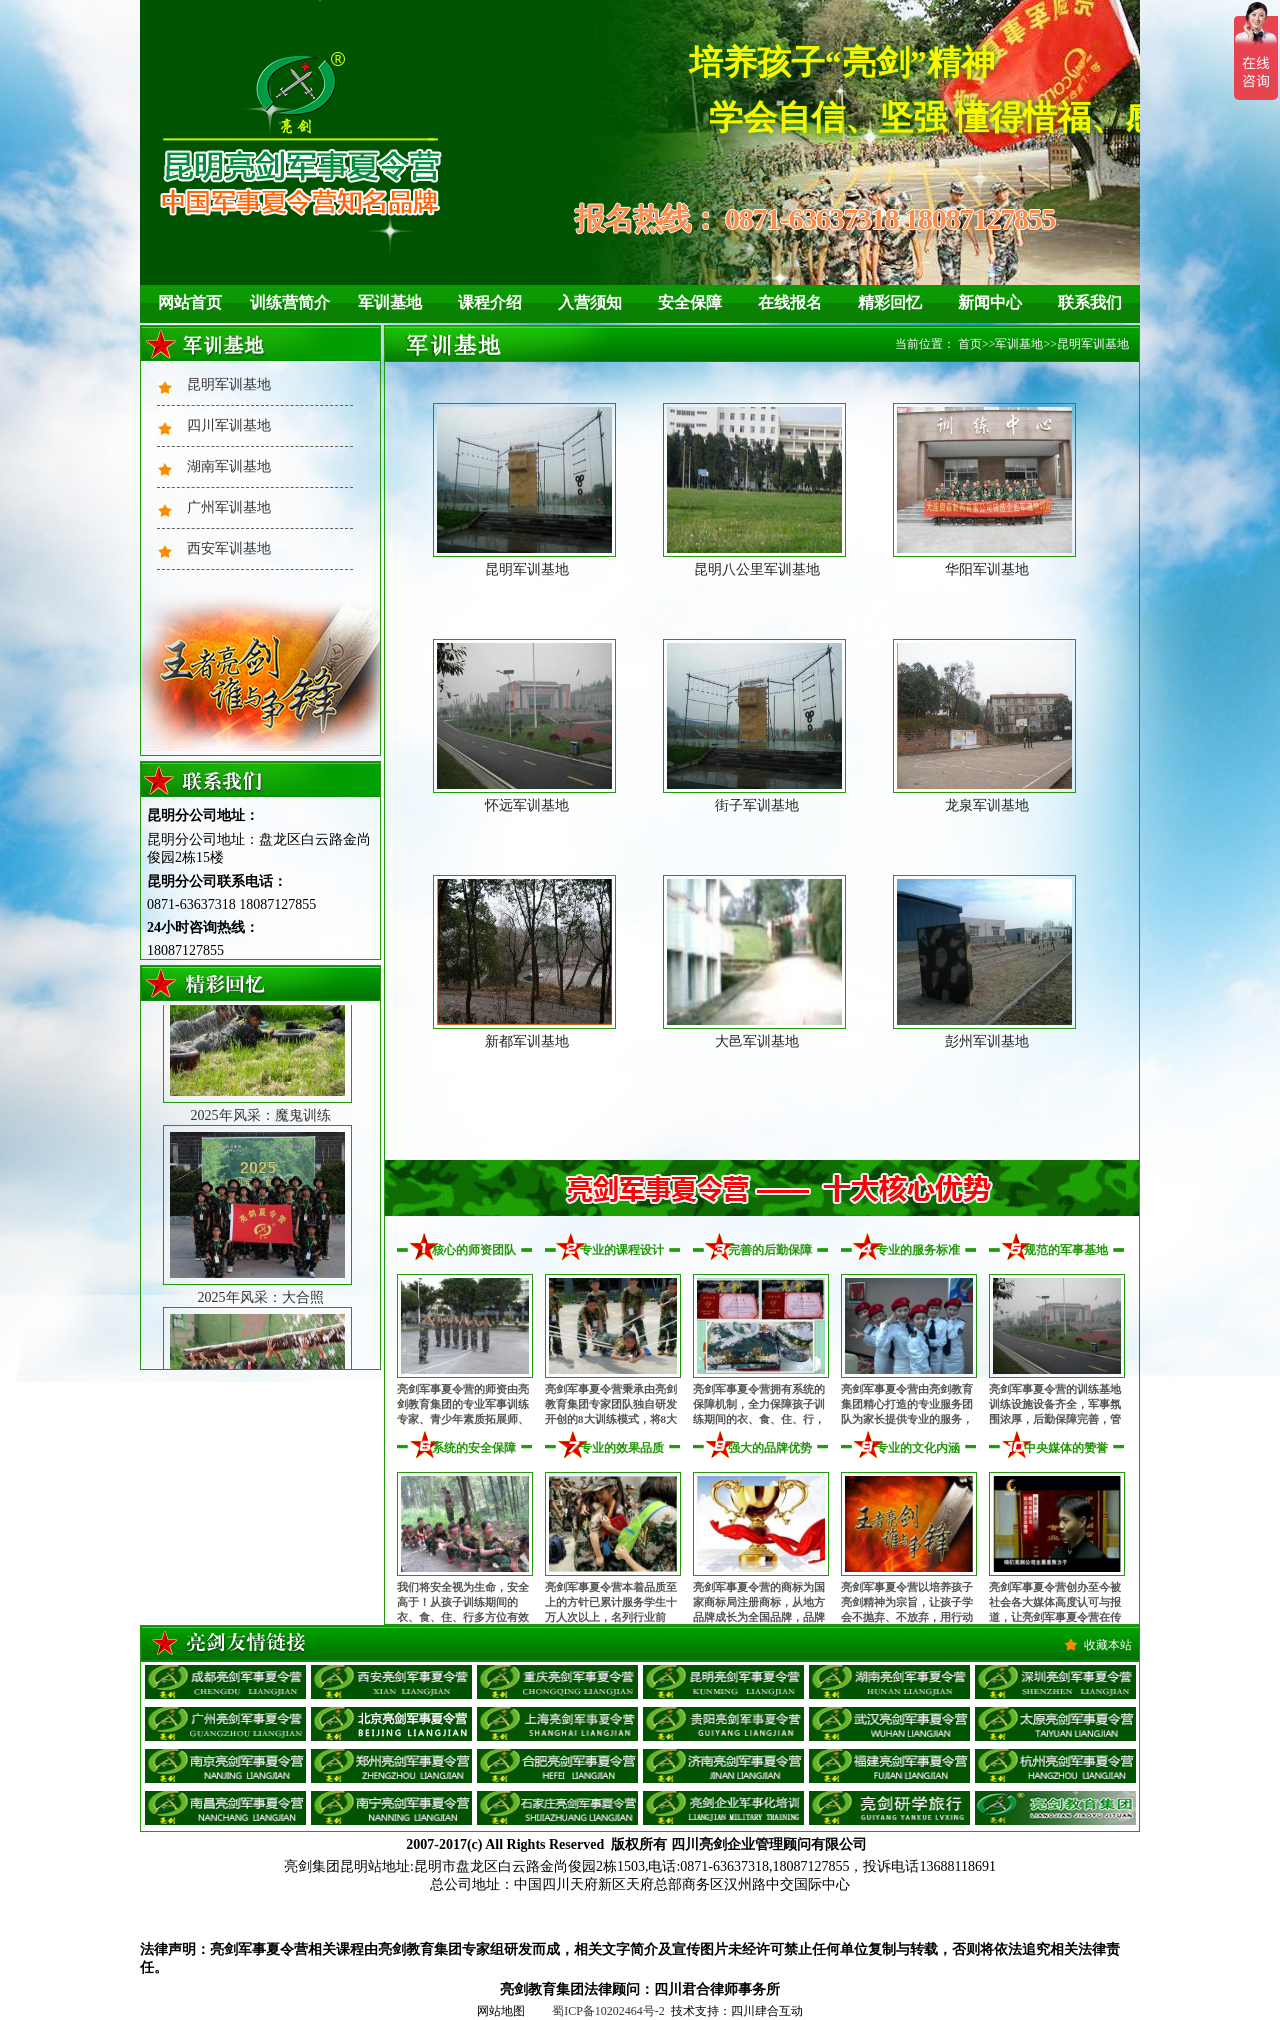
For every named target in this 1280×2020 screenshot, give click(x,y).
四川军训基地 (229, 425)
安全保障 (690, 302)
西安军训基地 (229, 548)
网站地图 (501, 2011)
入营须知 (590, 302)
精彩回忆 (890, 302)
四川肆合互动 (767, 2011)
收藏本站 (1108, 1645)
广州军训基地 (229, 507)
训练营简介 (290, 302)
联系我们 (1090, 302)
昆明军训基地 (229, 384)
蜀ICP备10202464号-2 (608, 2011)
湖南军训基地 (229, 466)
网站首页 (190, 302)
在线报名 (790, 302)
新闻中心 (990, 302)
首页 (970, 344)
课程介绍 (490, 302)
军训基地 (390, 302)
